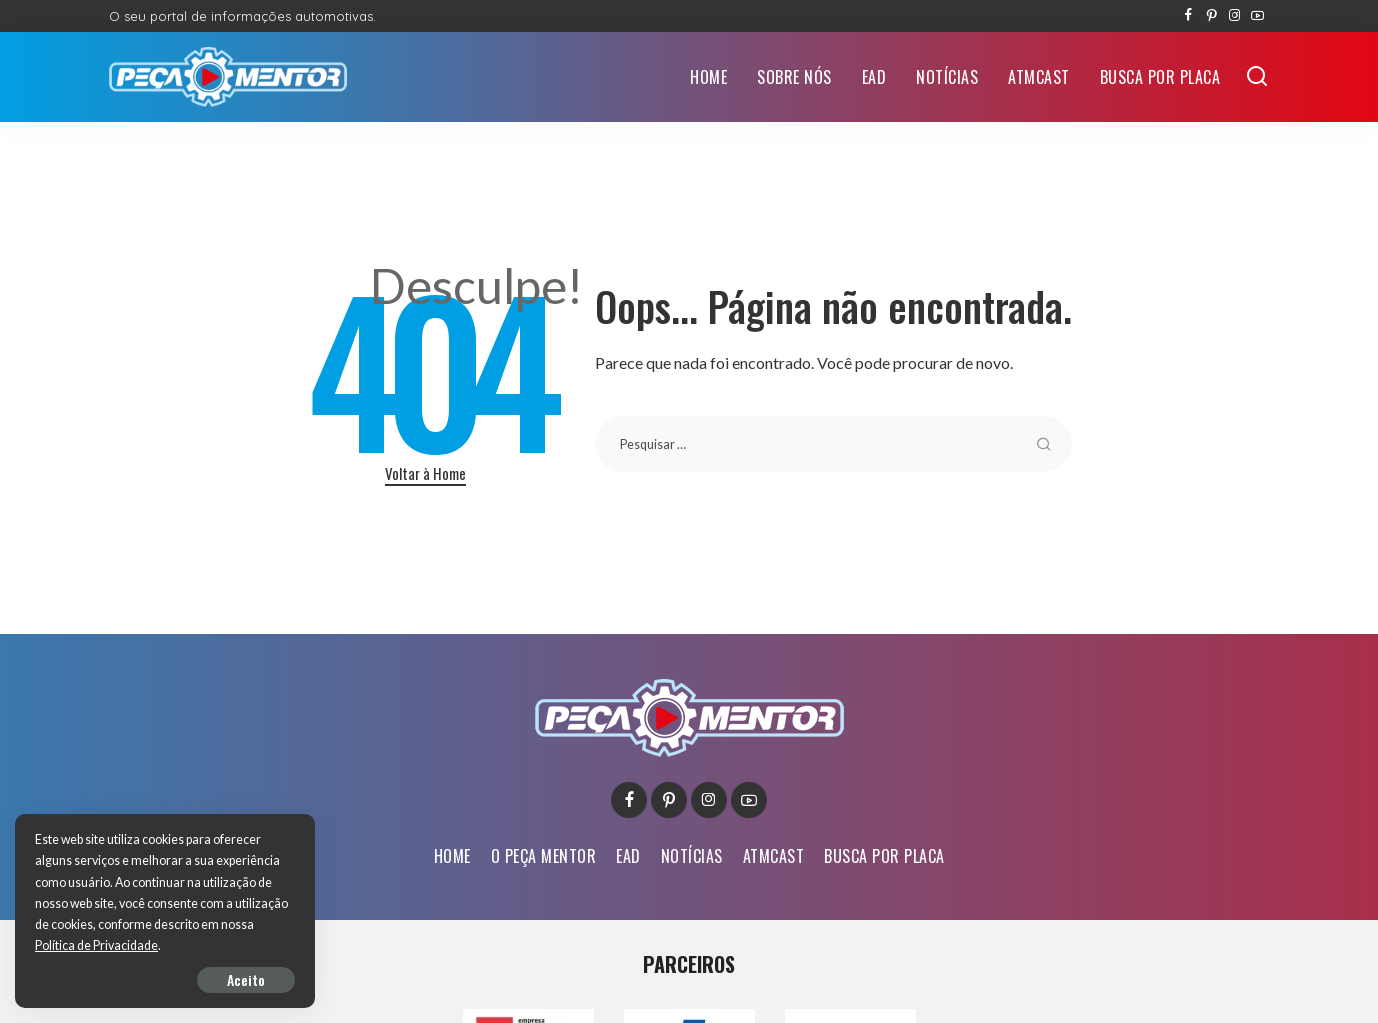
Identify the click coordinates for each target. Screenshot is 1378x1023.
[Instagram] (1234, 16)
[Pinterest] (1211, 16)
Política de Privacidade (96, 945)
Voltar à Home (425, 473)
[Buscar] (1257, 77)
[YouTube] (1257, 16)
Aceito (246, 979)
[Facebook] (1188, 16)
